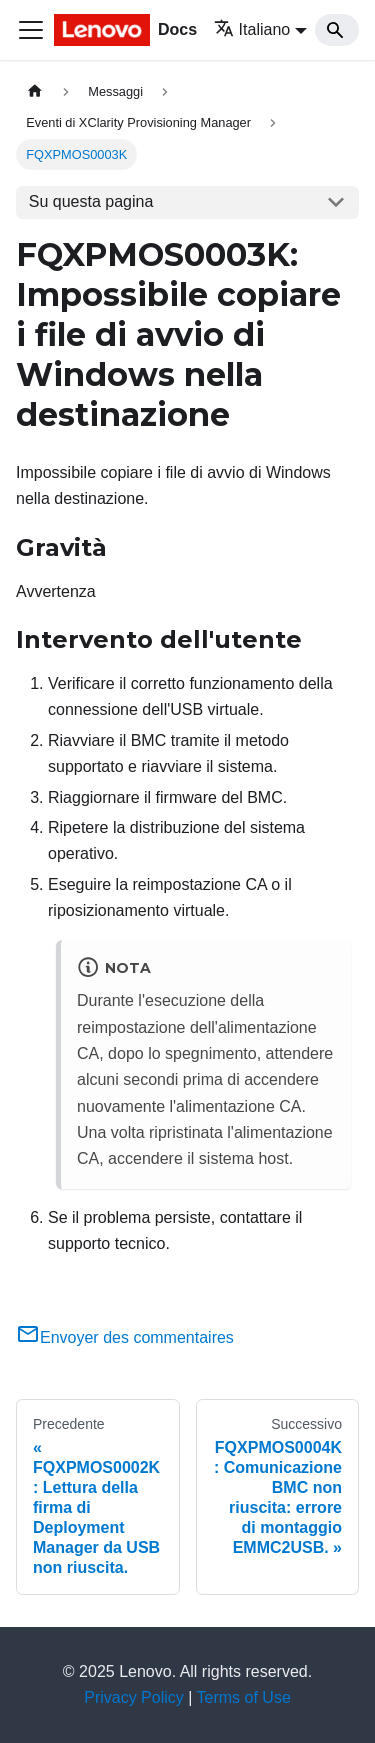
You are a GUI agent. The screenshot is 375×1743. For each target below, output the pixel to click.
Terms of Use (244, 1697)
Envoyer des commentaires (125, 1337)
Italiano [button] (252, 29)
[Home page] (35, 91)
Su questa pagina (91, 201)
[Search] (337, 30)
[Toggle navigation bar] (31, 30)
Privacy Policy (134, 1697)
